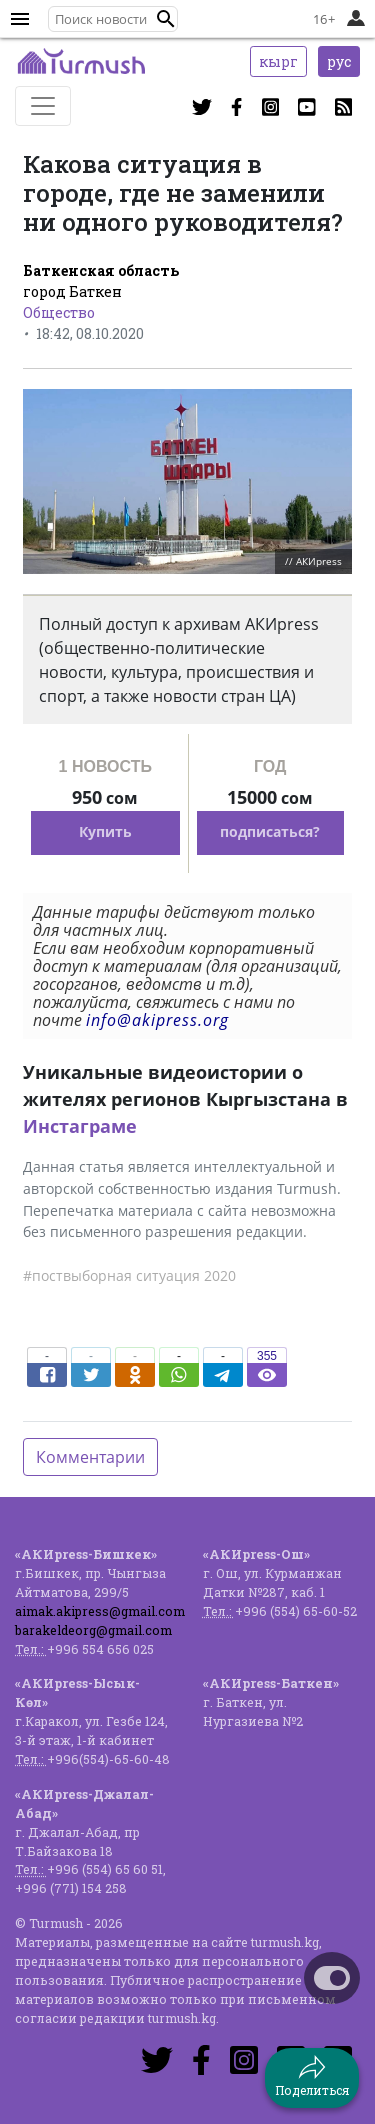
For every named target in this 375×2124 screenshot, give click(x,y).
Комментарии (90, 1457)
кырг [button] (278, 61)
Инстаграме (80, 1126)
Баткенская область (101, 270)
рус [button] (339, 61)
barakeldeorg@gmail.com (93, 1630)
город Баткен (72, 291)
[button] (166, 19)
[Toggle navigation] (43, 106)
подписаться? (270, 831)
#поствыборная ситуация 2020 (129, 1275)
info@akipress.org (157, 1020)
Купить (105, 831)
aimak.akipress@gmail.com (100, 1611)
